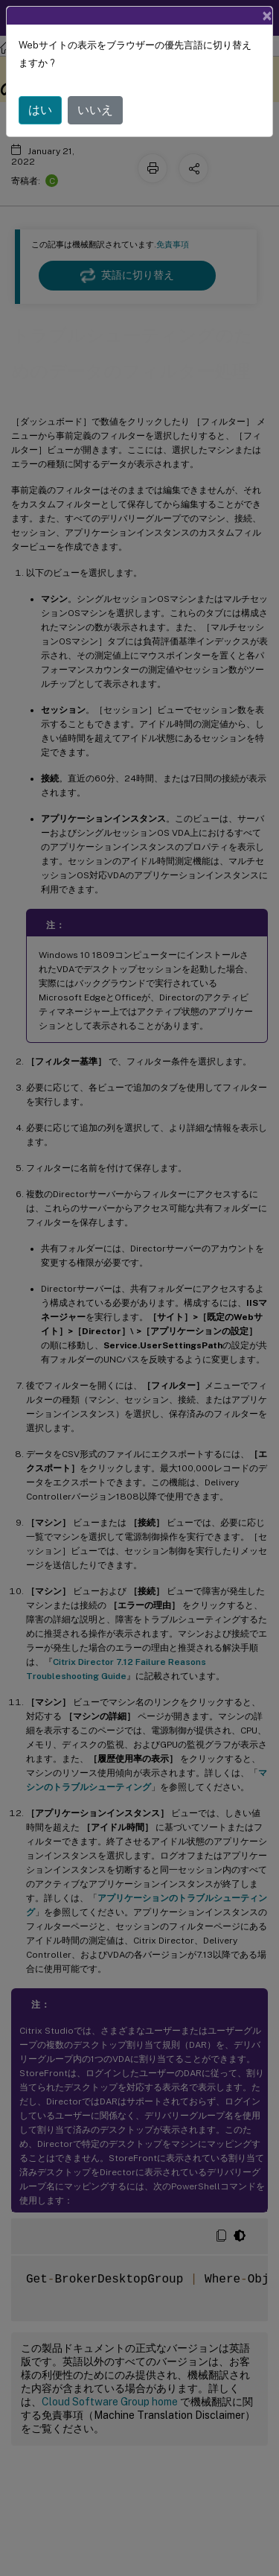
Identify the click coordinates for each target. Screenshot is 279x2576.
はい (40, 108)
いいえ (95, 108)
